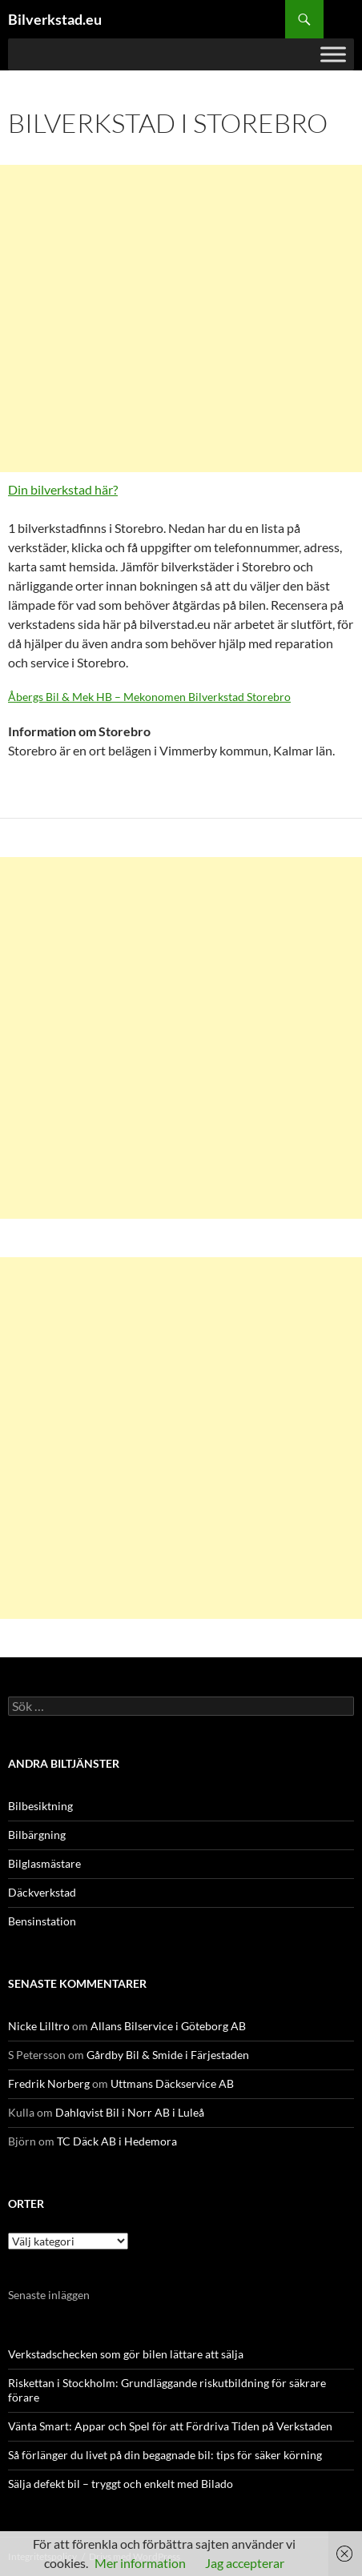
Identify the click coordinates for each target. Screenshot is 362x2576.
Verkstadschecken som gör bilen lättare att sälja (125, 2354)
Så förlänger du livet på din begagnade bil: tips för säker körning (165, 2455)
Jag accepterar (244, 2562)
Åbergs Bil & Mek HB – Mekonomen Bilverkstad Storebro (149, 696)
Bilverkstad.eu (55, 19)
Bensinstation (42, 1921)
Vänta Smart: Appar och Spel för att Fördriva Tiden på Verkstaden (170, 2426)
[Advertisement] (181, 318)
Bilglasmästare (44, 1863)
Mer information (140, 2562)
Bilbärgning (37, 1834)
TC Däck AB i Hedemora (117, 2141)
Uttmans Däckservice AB (172, 2083)
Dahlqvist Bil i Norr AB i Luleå (129, 2112)
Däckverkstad (42, 1892)
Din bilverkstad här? (63, 489)
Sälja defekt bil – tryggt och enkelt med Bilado (120, 2483)
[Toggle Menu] (333, 54)
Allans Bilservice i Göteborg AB (168, 2026)
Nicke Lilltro (39, 2026)
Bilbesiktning (40, 1806)
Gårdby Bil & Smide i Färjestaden (167, 2054)
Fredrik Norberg (49, 2083)
